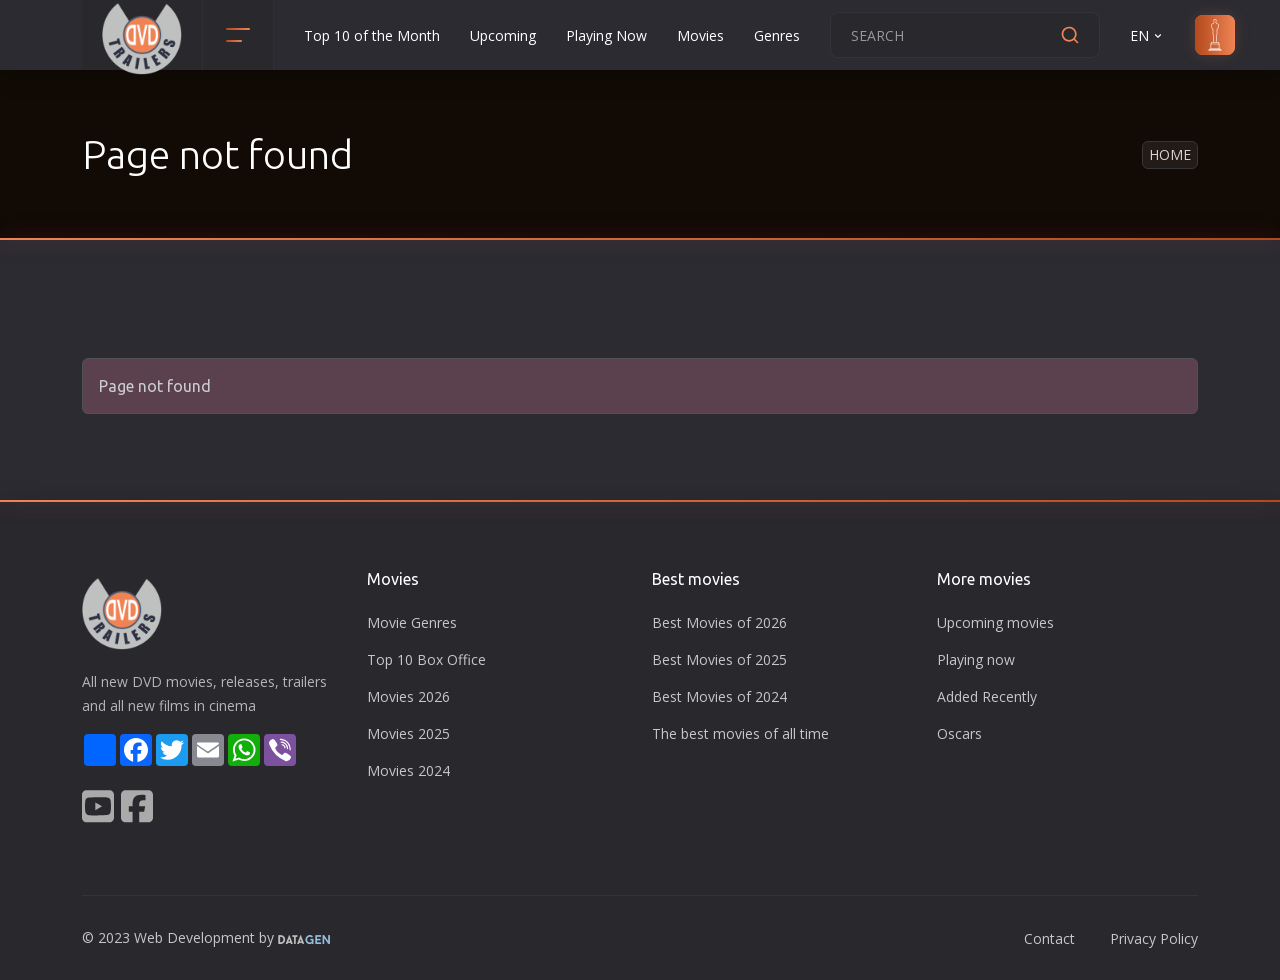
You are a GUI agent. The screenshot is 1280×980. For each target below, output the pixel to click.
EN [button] (1147, 35)
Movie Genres (412, 622)
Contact (1049, 938)
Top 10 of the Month (372, 35)
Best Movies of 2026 (719, 622)
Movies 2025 (408, 733)
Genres (777, 35)
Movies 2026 (408, 696)
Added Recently (987, 696)
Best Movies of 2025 (719, 659)
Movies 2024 (408, 770)
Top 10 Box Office (426, 659)
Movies (700, 35)
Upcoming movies (995, 622)
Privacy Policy (1154, 938)
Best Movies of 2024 (719, 696)
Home (1170, 154)
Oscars (959, 733)
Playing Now (606, 35)
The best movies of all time (740, 733)
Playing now (976, 659)
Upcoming (503, 35)
